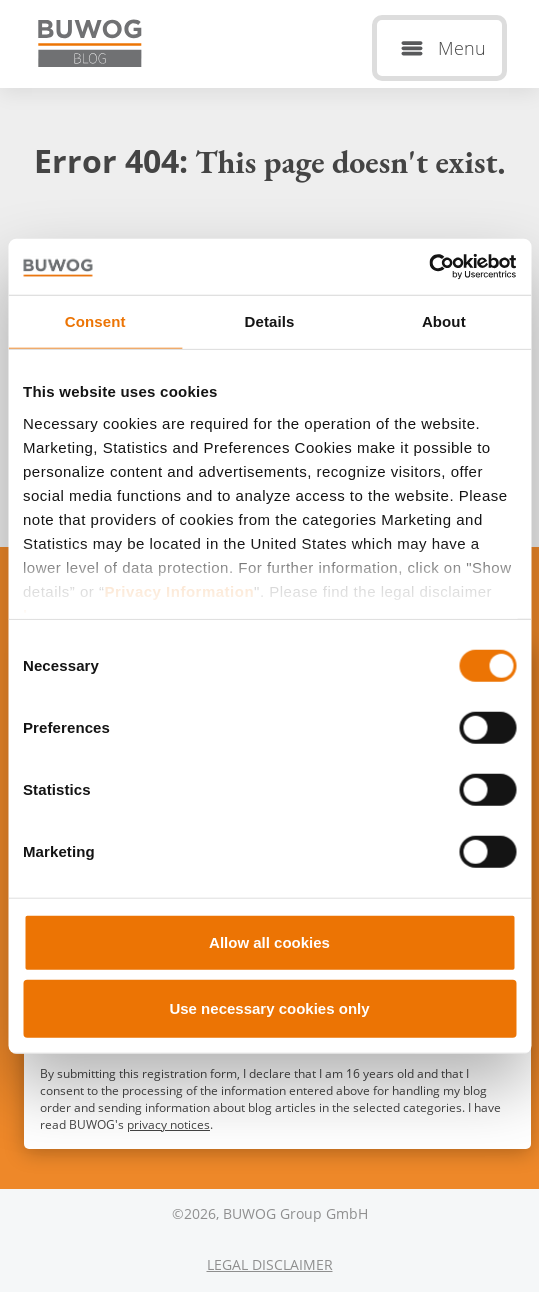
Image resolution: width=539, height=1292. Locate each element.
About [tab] (444, 320)
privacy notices (168, 1124)
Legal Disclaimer (270, 1264)
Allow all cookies (269, 942)
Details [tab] (270, 320)
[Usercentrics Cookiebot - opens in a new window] (428, 267)
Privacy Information (180, 590)
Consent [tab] (95, 320)
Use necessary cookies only (269, 1007)
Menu (462, 48)
